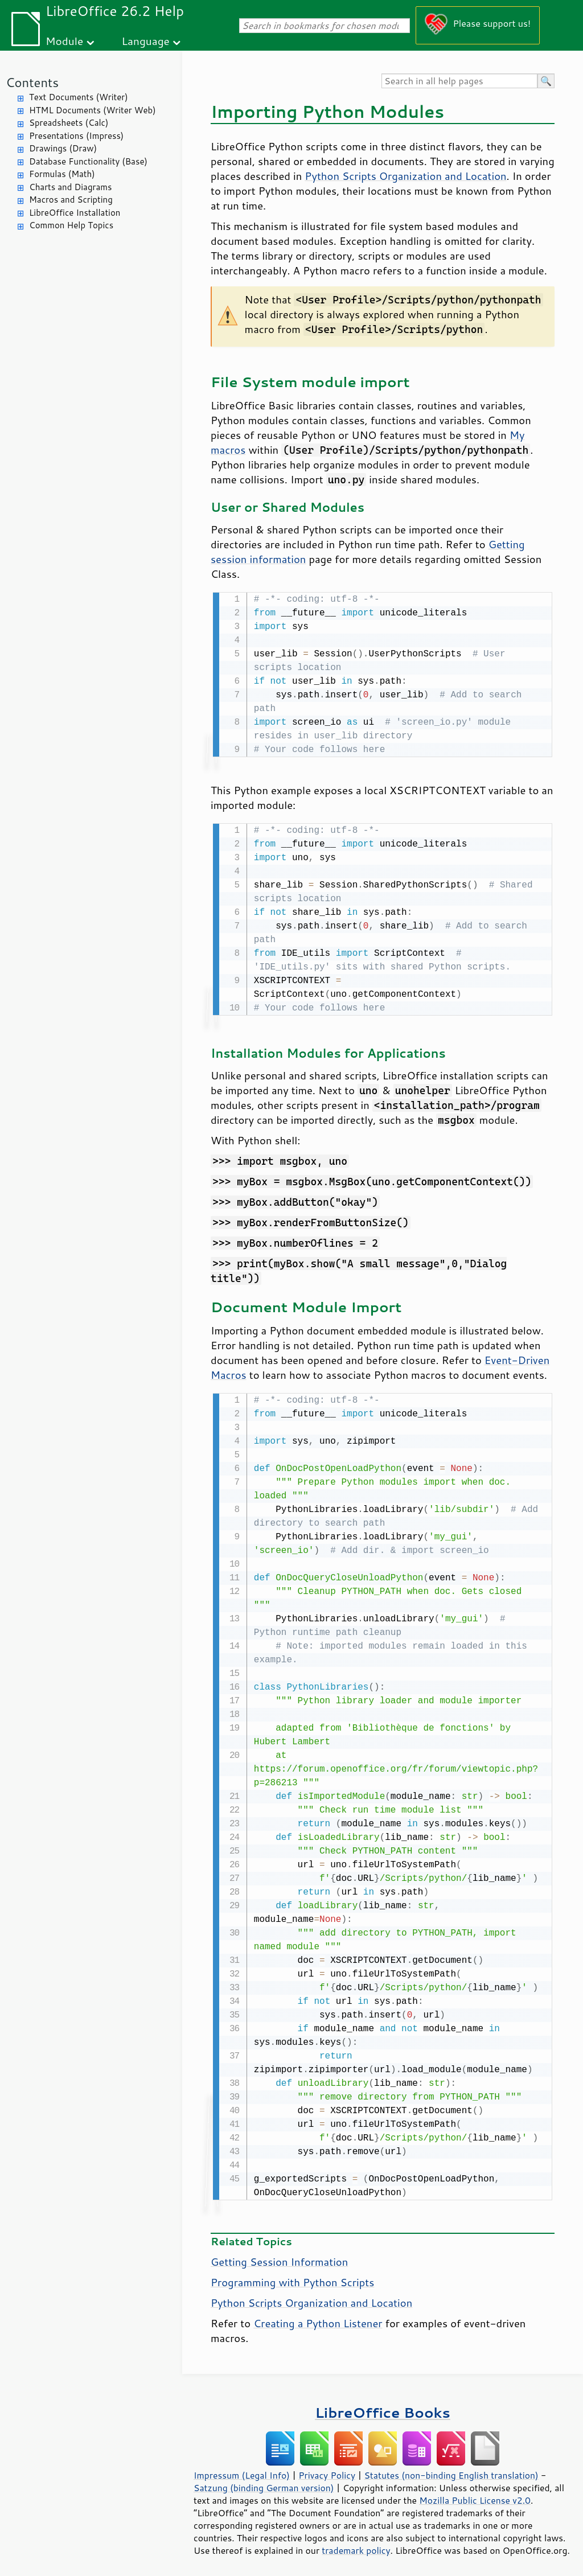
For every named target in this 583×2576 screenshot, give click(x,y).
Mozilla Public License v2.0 (475, 2497)
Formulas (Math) (62, 174)
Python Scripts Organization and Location (405, 176)
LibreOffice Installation (74, 213)
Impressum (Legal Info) (242, 2472)
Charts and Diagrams (70, 187)
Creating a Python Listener (317, 2319)
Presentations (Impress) (76, 136)
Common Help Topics (71, 225)
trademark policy (356, 2547)
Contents (32, 82)
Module (64, 40)
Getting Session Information (279, 2258)
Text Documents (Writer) (78, 97)
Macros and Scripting (71, 200)
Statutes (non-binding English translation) (451, 2472)
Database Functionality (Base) (88, 161)
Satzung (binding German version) (264, 2484)
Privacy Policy (326, 2472)
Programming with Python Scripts (292, 2278)
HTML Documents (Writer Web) (92, 110)
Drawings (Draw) (63, 148)
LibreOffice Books (382, 2409)
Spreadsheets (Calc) (68, 123)
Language (146, 40)
